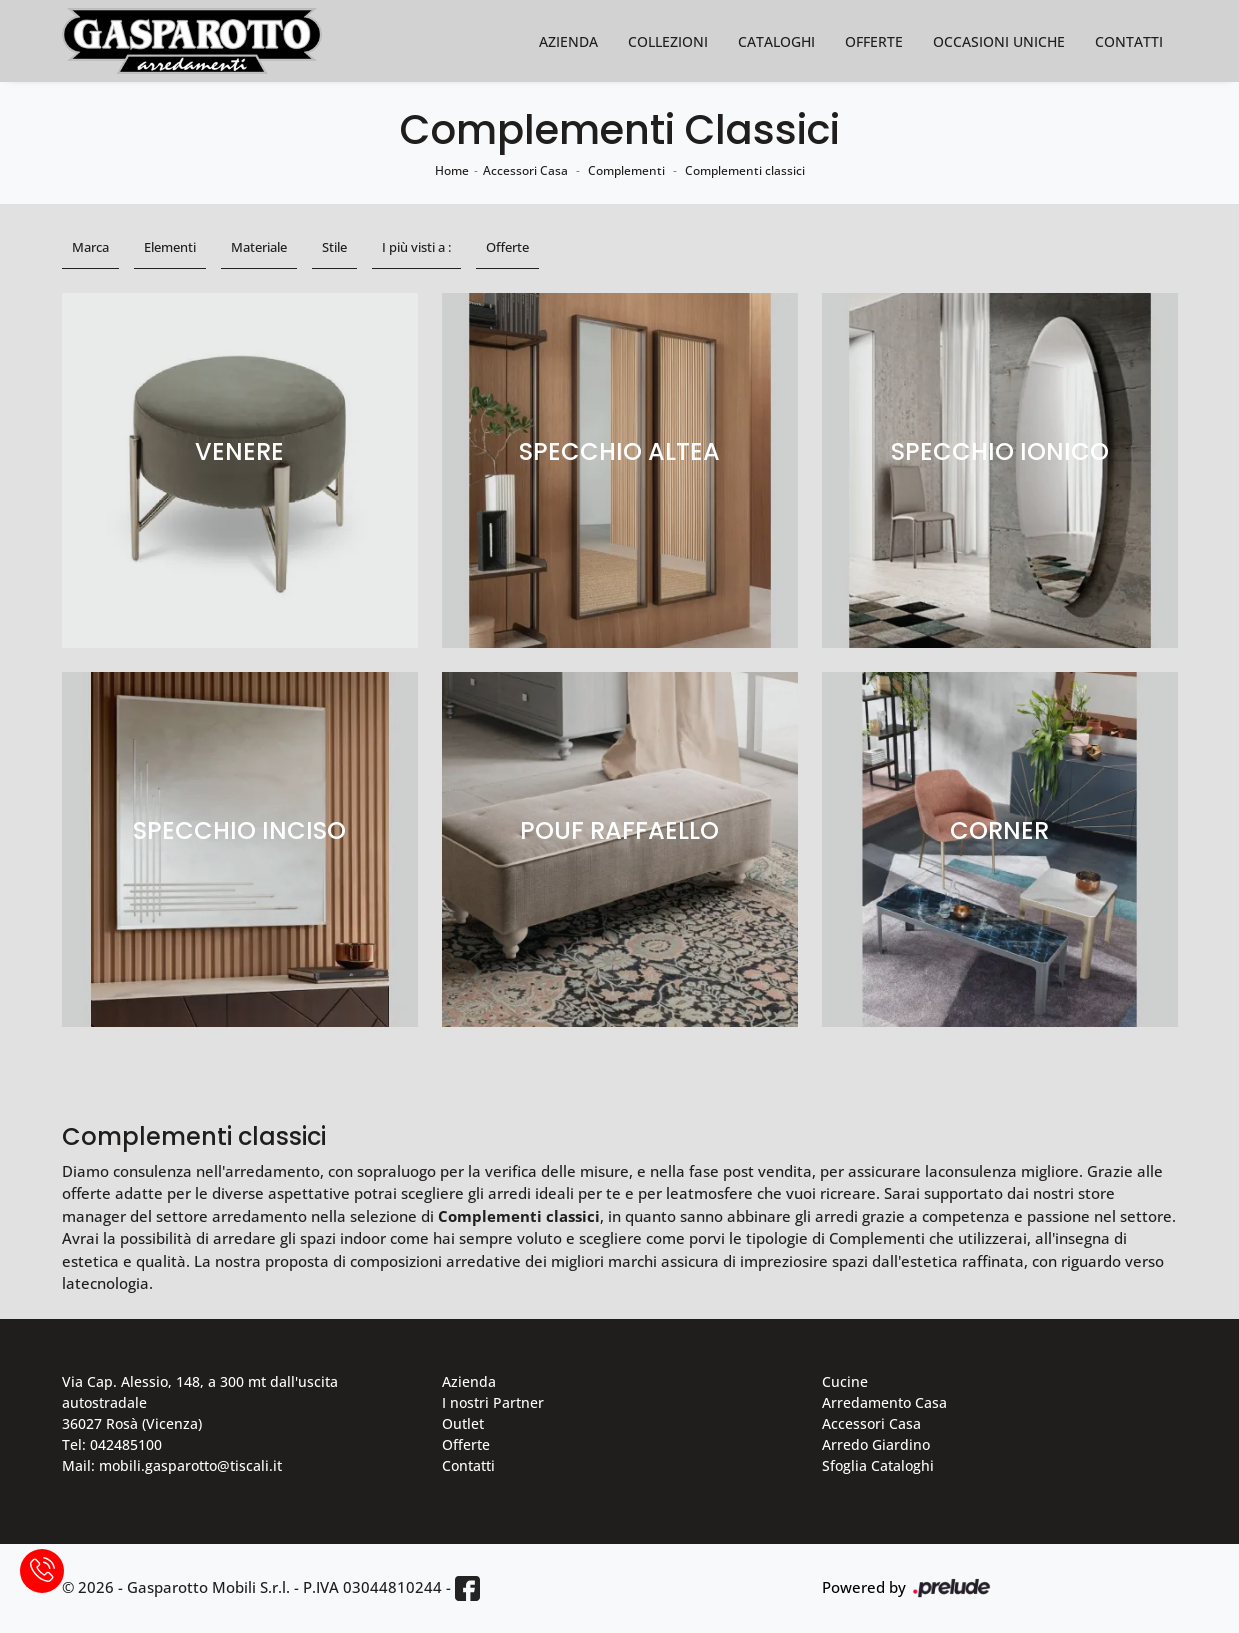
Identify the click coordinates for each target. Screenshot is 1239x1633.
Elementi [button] (170, 247)
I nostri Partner (493, 1402)
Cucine (845, 1381)
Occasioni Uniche (999, 41)
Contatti (1129, 41)
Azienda (568, 41)
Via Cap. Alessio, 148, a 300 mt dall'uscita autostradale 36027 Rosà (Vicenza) (200, 1402)
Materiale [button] (259, 247)
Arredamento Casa (884, 1402)
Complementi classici (745, 170)
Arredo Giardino (876, 1444)
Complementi (626, 170)
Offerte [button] (507, 247)
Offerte (874, 41)
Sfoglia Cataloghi (878, 1465)
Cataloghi (776, 41)
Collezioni (668, 41)
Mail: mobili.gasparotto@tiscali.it (172, 1465)
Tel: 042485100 (112, 1444)
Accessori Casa (525, 170)
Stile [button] (334, 247)
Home (452, 170)
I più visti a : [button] (416, 247)
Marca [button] (90, 247)
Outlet (463, 1423)
